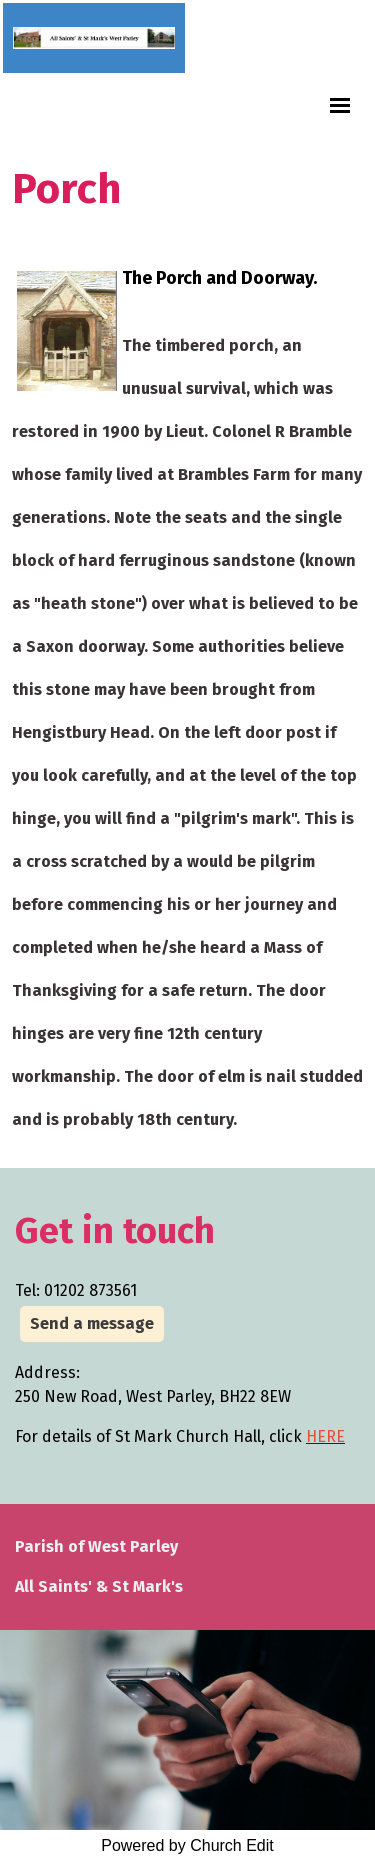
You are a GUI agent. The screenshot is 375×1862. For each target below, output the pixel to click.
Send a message (92, 1323)
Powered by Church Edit (187, 1845)
